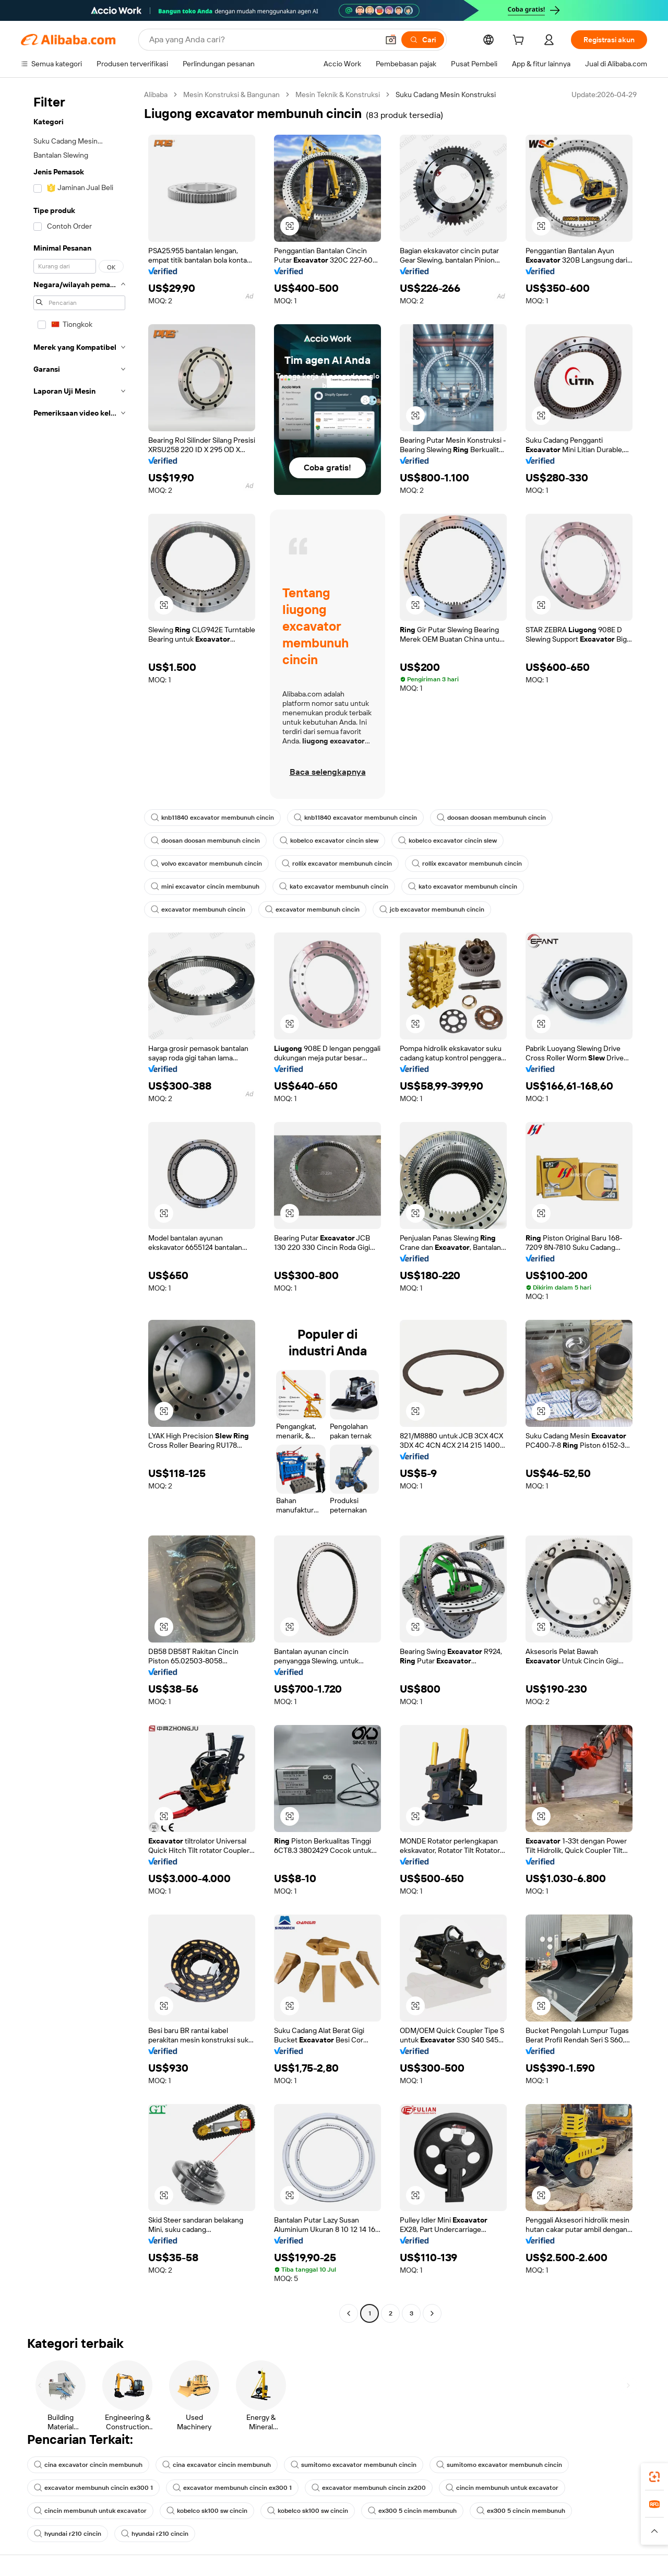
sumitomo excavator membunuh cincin (353, 2465)
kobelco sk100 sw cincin (206, 2511)
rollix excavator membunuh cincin (337, 863)
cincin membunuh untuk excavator (502, 2488)
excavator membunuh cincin (198, 909)
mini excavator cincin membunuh (205, 886)
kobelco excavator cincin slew (329, 840)
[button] (391, 39)
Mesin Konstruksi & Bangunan (231, 94)
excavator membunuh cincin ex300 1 (93, 2488)
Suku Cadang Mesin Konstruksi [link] (446, 94)
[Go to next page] (432, 2313)
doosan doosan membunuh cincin (491, 817)
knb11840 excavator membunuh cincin (212, 817)
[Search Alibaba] (262, 39)
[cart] (520, 41)
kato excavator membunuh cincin (333, 886)
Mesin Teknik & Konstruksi (337, 94)
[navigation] (79, 1205)
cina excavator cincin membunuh (88, 2465)
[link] (654, 2476)
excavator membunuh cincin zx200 (369, 2488)
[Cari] (422, 39)
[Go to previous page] (348, 2313)
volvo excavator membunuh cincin (206, 863)
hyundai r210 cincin (67, 2534)
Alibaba (156, 94)
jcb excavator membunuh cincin (431, 909)
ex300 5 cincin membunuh (412, 2511)
